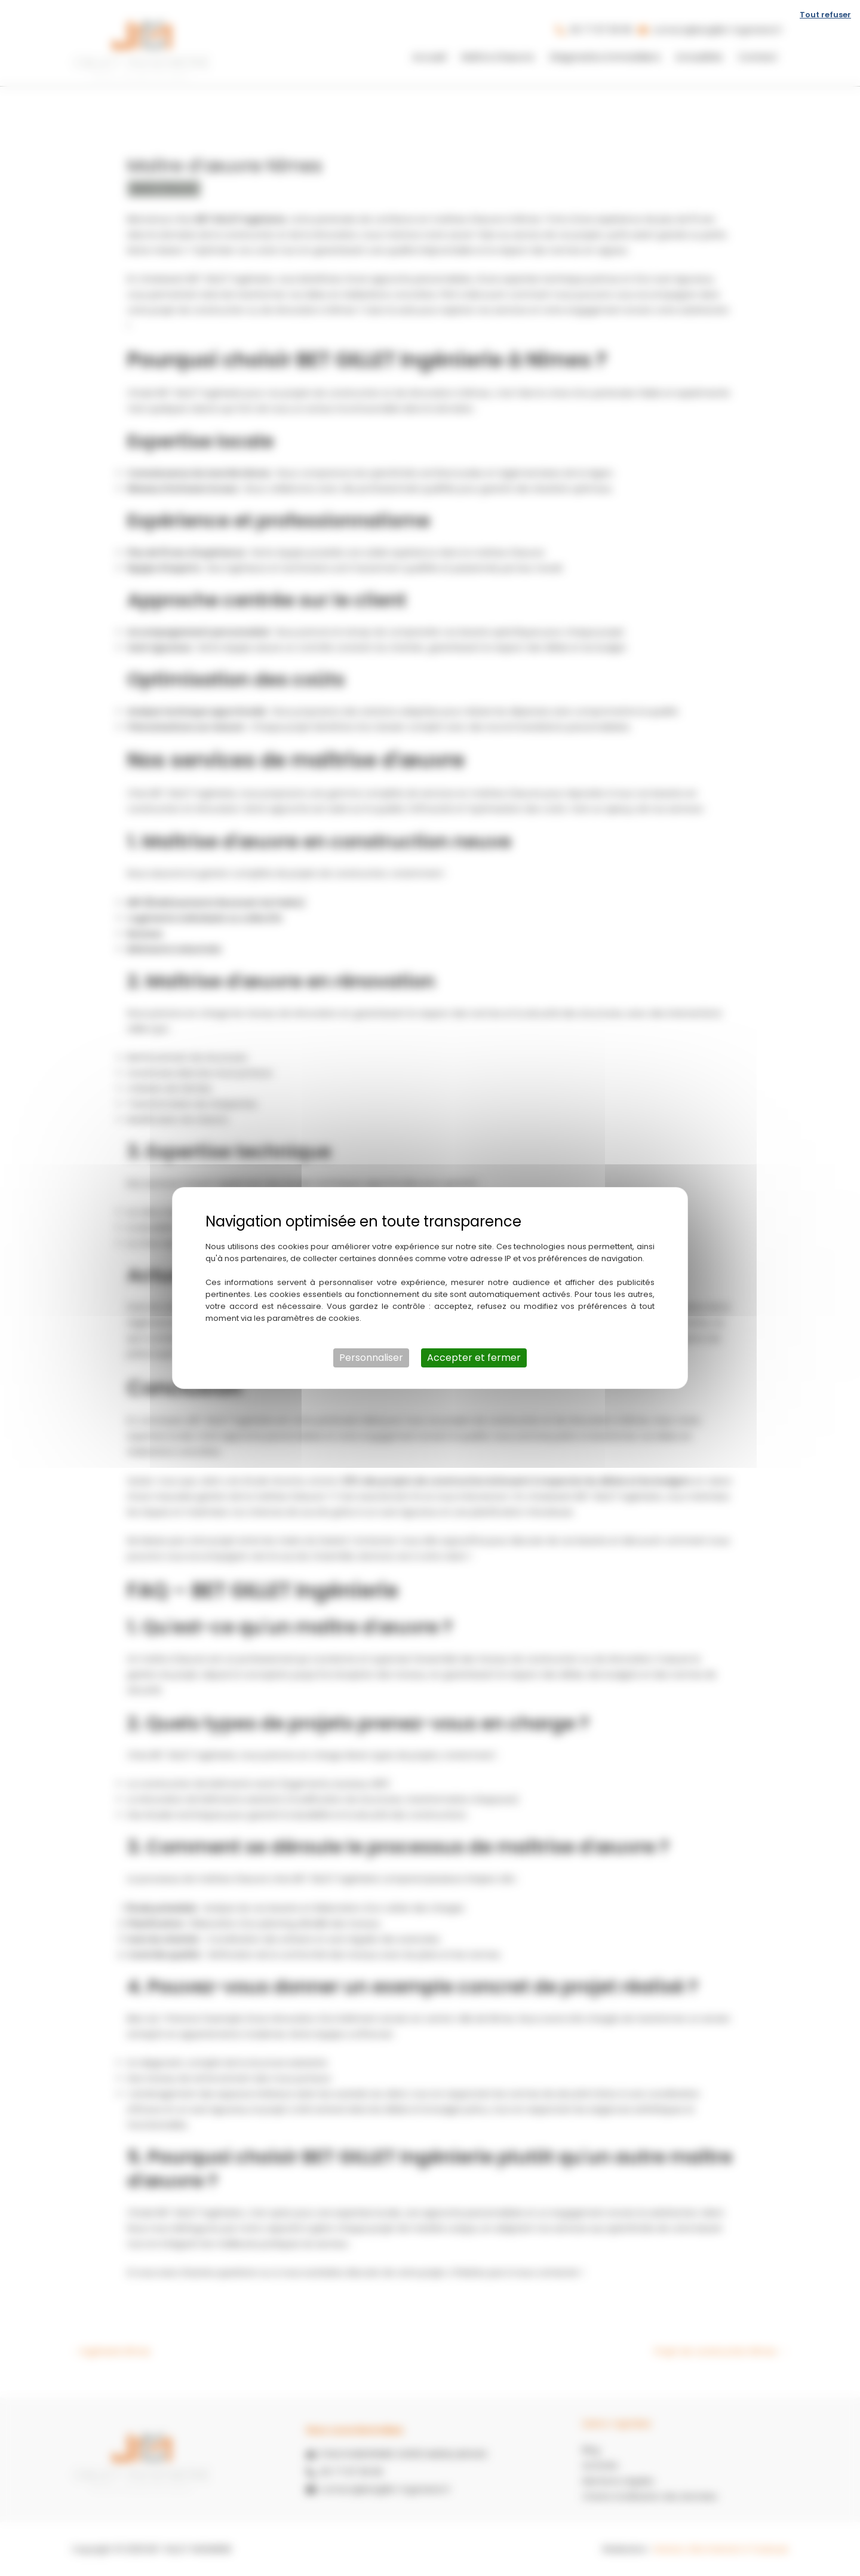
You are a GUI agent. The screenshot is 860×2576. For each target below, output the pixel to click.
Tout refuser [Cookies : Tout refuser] (825, 14)
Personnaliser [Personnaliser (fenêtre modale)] (371, 1357)
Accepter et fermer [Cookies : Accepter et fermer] (474, 1357)
